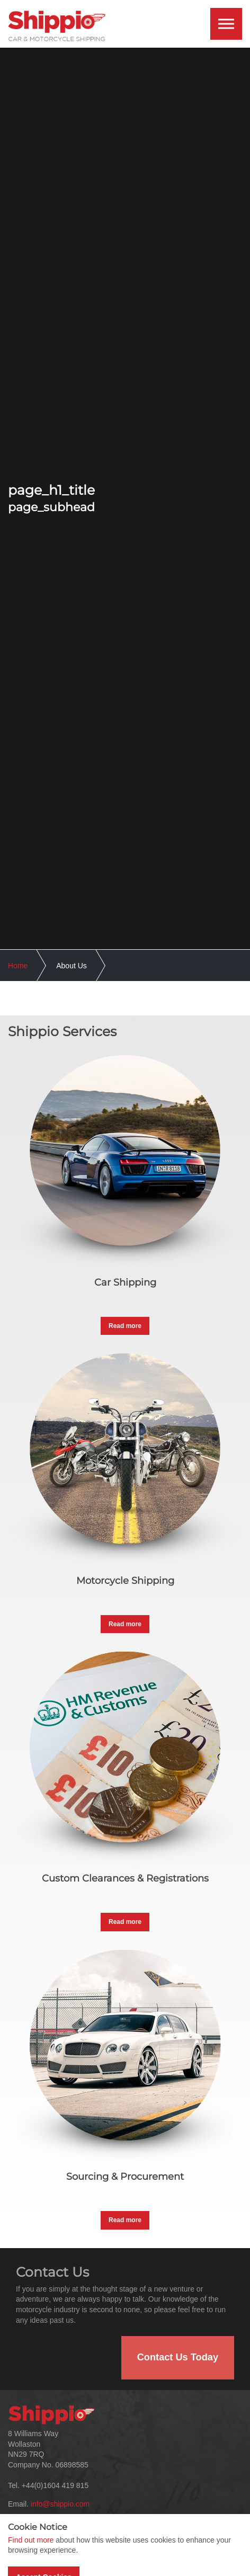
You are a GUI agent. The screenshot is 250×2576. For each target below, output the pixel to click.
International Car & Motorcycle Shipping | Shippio (56, 26)
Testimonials (158, 2550)
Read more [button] (125, 1326)
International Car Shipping (181, 2562)
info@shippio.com (60, 2504)
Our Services (34, 2562)
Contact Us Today (177, 2357)
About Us (28, 2550)
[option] (125, 498)
